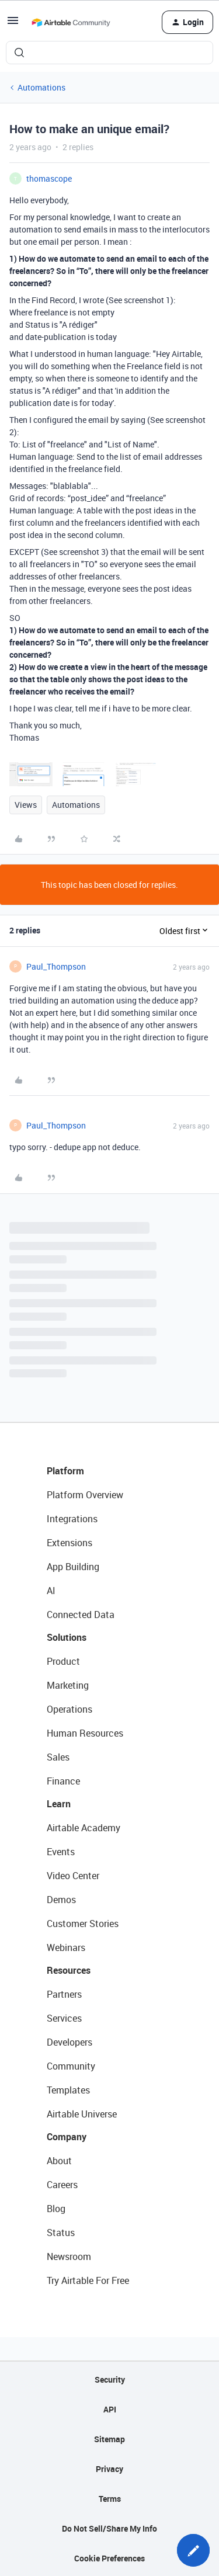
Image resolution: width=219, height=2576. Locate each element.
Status (61, 2232)
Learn (59, 1803)
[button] (13, 24)
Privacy (109, 2468)
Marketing (68, 1685)
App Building (73, 1566)
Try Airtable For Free (88, 2280)
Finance (63, 1781)
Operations (69, 1709)
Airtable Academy (83, 1827)
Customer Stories (83, 1923)
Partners (64, 1994)
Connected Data (80, 1614)
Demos (61, 1899)
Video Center (73, 1875)
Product (63, 1661)
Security (110, 2379)
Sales (58, 1757)
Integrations (72, 1518)
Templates (68, 2090)
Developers (69, 2042)
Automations (41, 87)
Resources (69, 1970)
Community (71, 2066)
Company (66, 2136)
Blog (56, 2208)
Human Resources (85, 1733)
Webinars (66, 1947)
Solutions (66, 1637)
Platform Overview (85, 1494)
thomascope (49, 178)
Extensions (69, 1542)
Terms (110, 2498)
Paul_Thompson (56, 966)
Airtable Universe (82, 2114)
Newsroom (69, 2256)
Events (61, 1851)
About (59, 2160)
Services (64, 2018)
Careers (62, 2184)
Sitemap (109, 2439)
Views (26, 804)
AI (51, 1590)
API (109, 2409)
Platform (65, 1470)
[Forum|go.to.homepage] (70, 22)
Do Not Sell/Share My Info (109, 2528)
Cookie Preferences (109, 2558)
